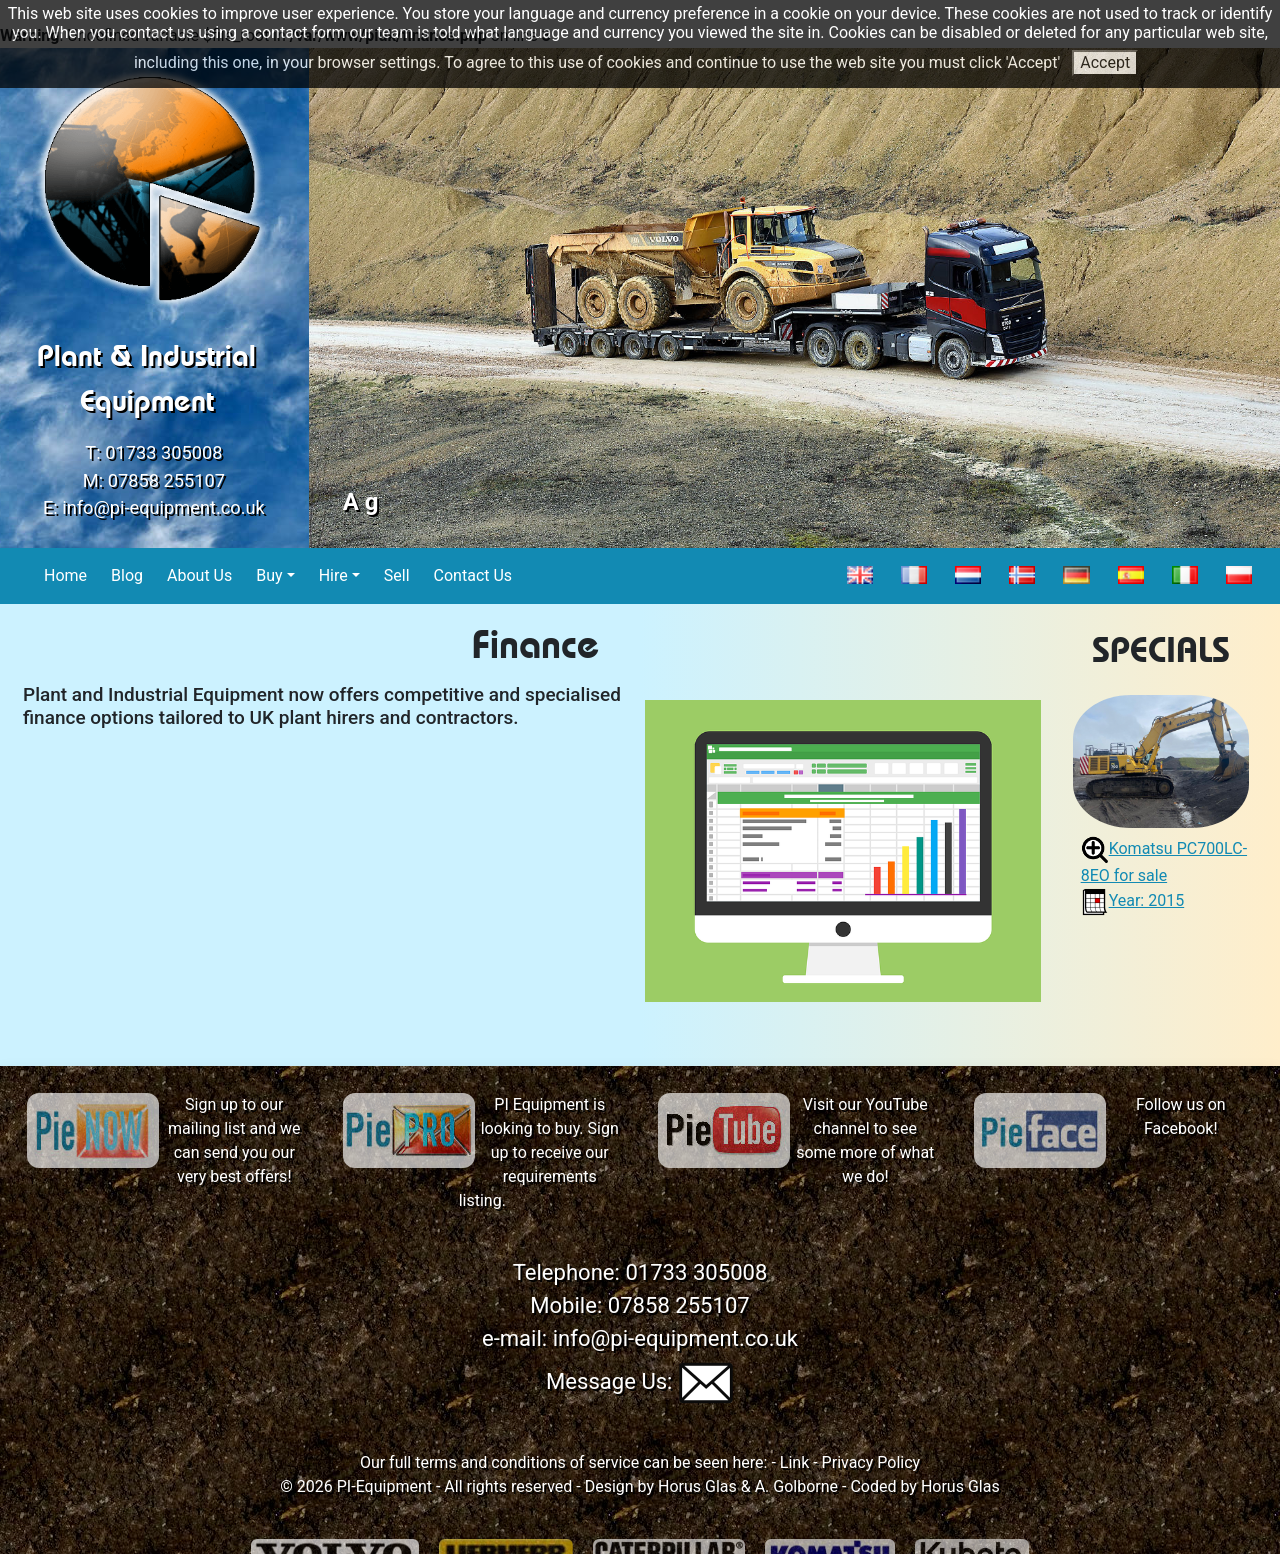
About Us (200, 574)
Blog (127, 574)
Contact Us (474, 574)
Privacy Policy (871, 1462)
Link (794, 1462)
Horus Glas (697, 1486)
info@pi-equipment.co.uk (163, 507)
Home (66, 574)
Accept (1105, 62)
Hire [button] (333, 575)
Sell (397, 574)
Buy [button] (269, 575)
